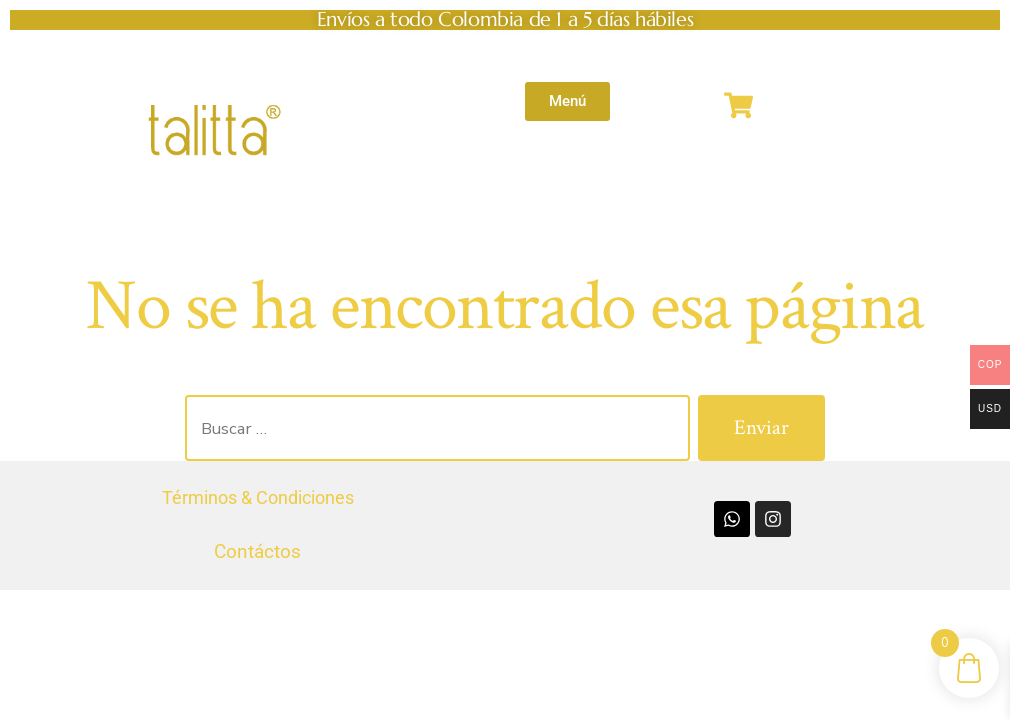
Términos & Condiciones (258, 497)
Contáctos (257, 551)
